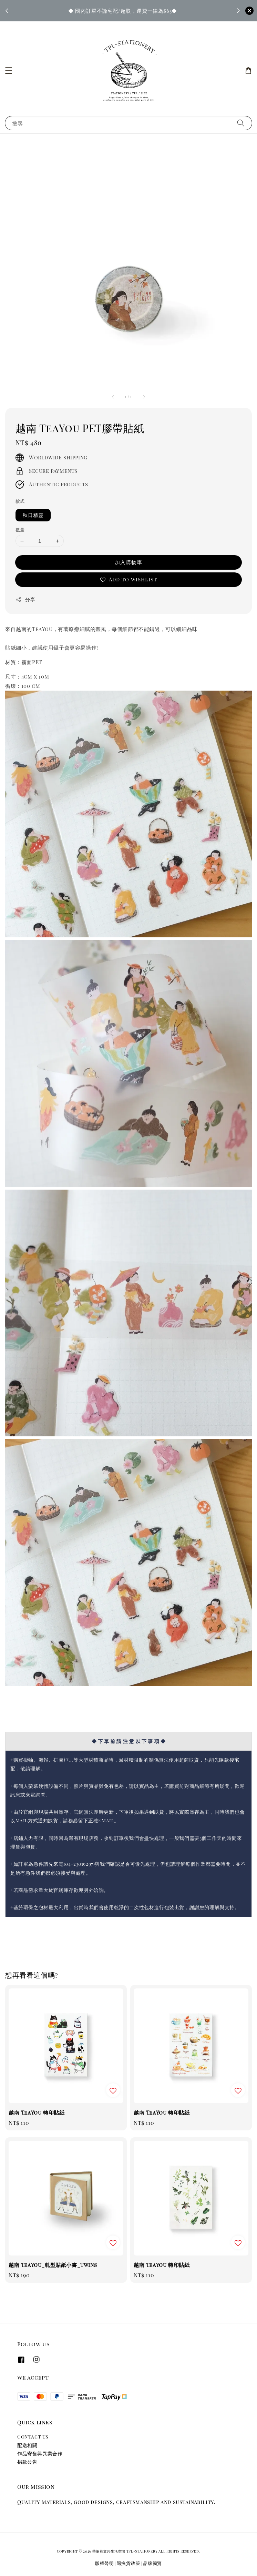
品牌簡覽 (152, 2563)
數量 (20, 529)
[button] (8, 70)
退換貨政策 (129, 2563)
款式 (20, 501)
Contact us (32, 2436)
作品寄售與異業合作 (39, 2453)
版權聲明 (104, 2563)
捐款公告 (27, 2461)
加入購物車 (128, 562)
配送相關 (27, 2445)
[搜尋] (241, 123)
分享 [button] (25, 599)
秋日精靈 (33, 515)
